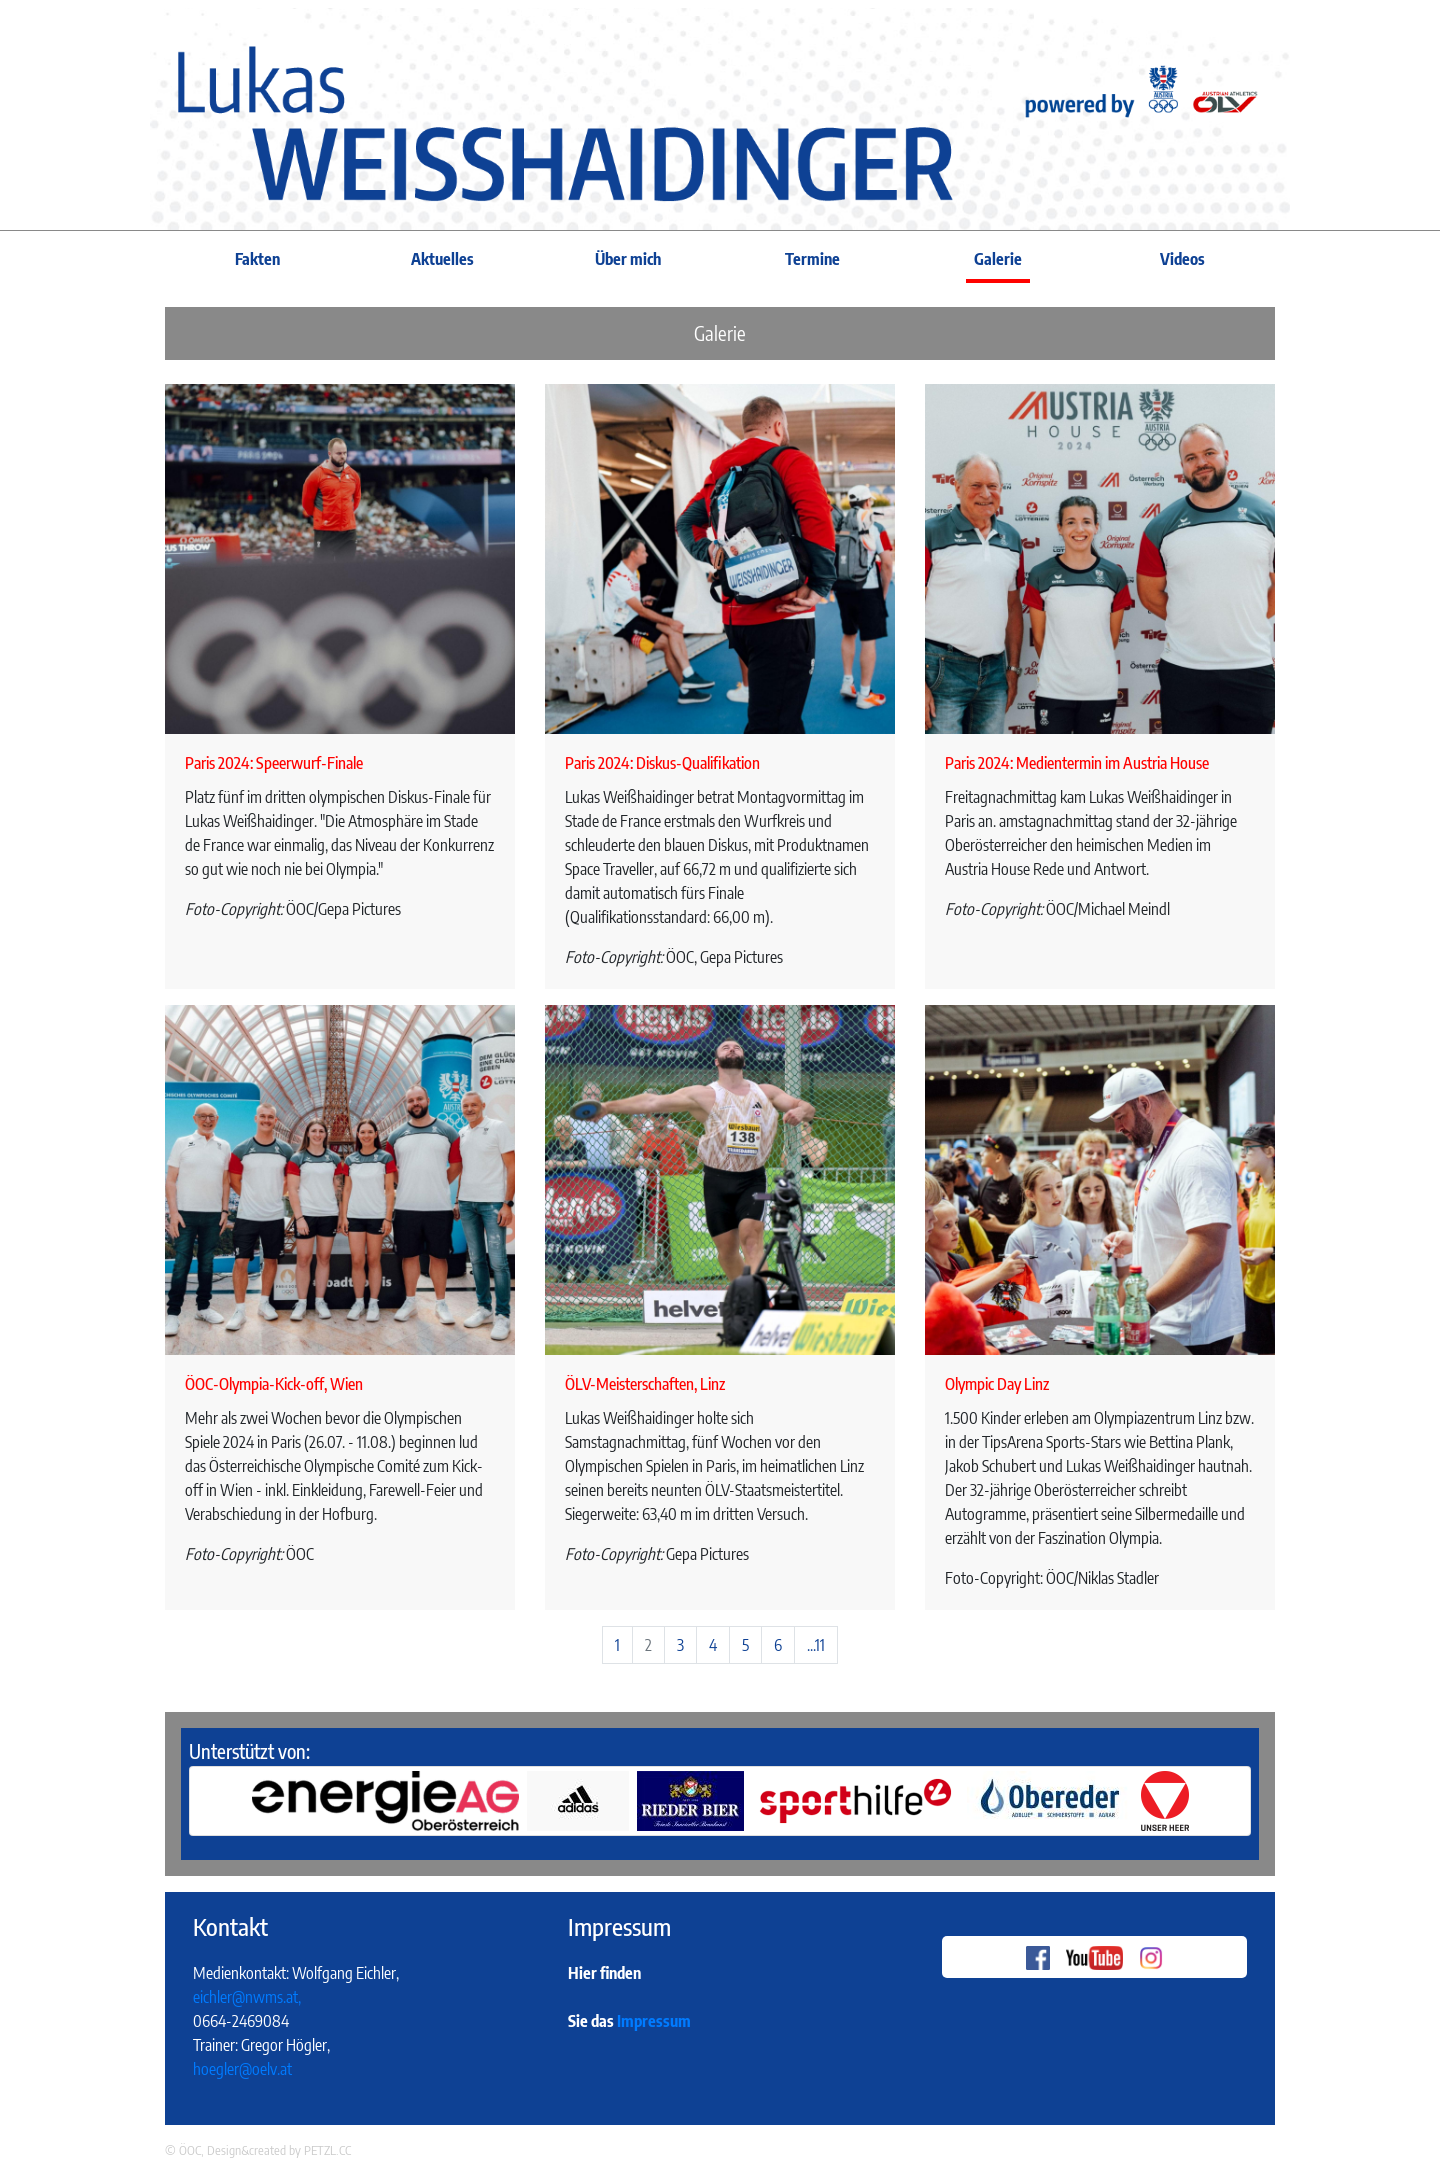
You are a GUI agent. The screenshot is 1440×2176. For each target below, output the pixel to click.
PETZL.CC (327, 2150)
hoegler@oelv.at (242, 2069)
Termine (812, 259)
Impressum (654, 2021)
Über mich (628, 259)
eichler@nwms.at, (247, 1997)
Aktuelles (442, 259)
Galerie (998, 259)
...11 (816, 1645)
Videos (1182, 259)
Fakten (257, 259)
